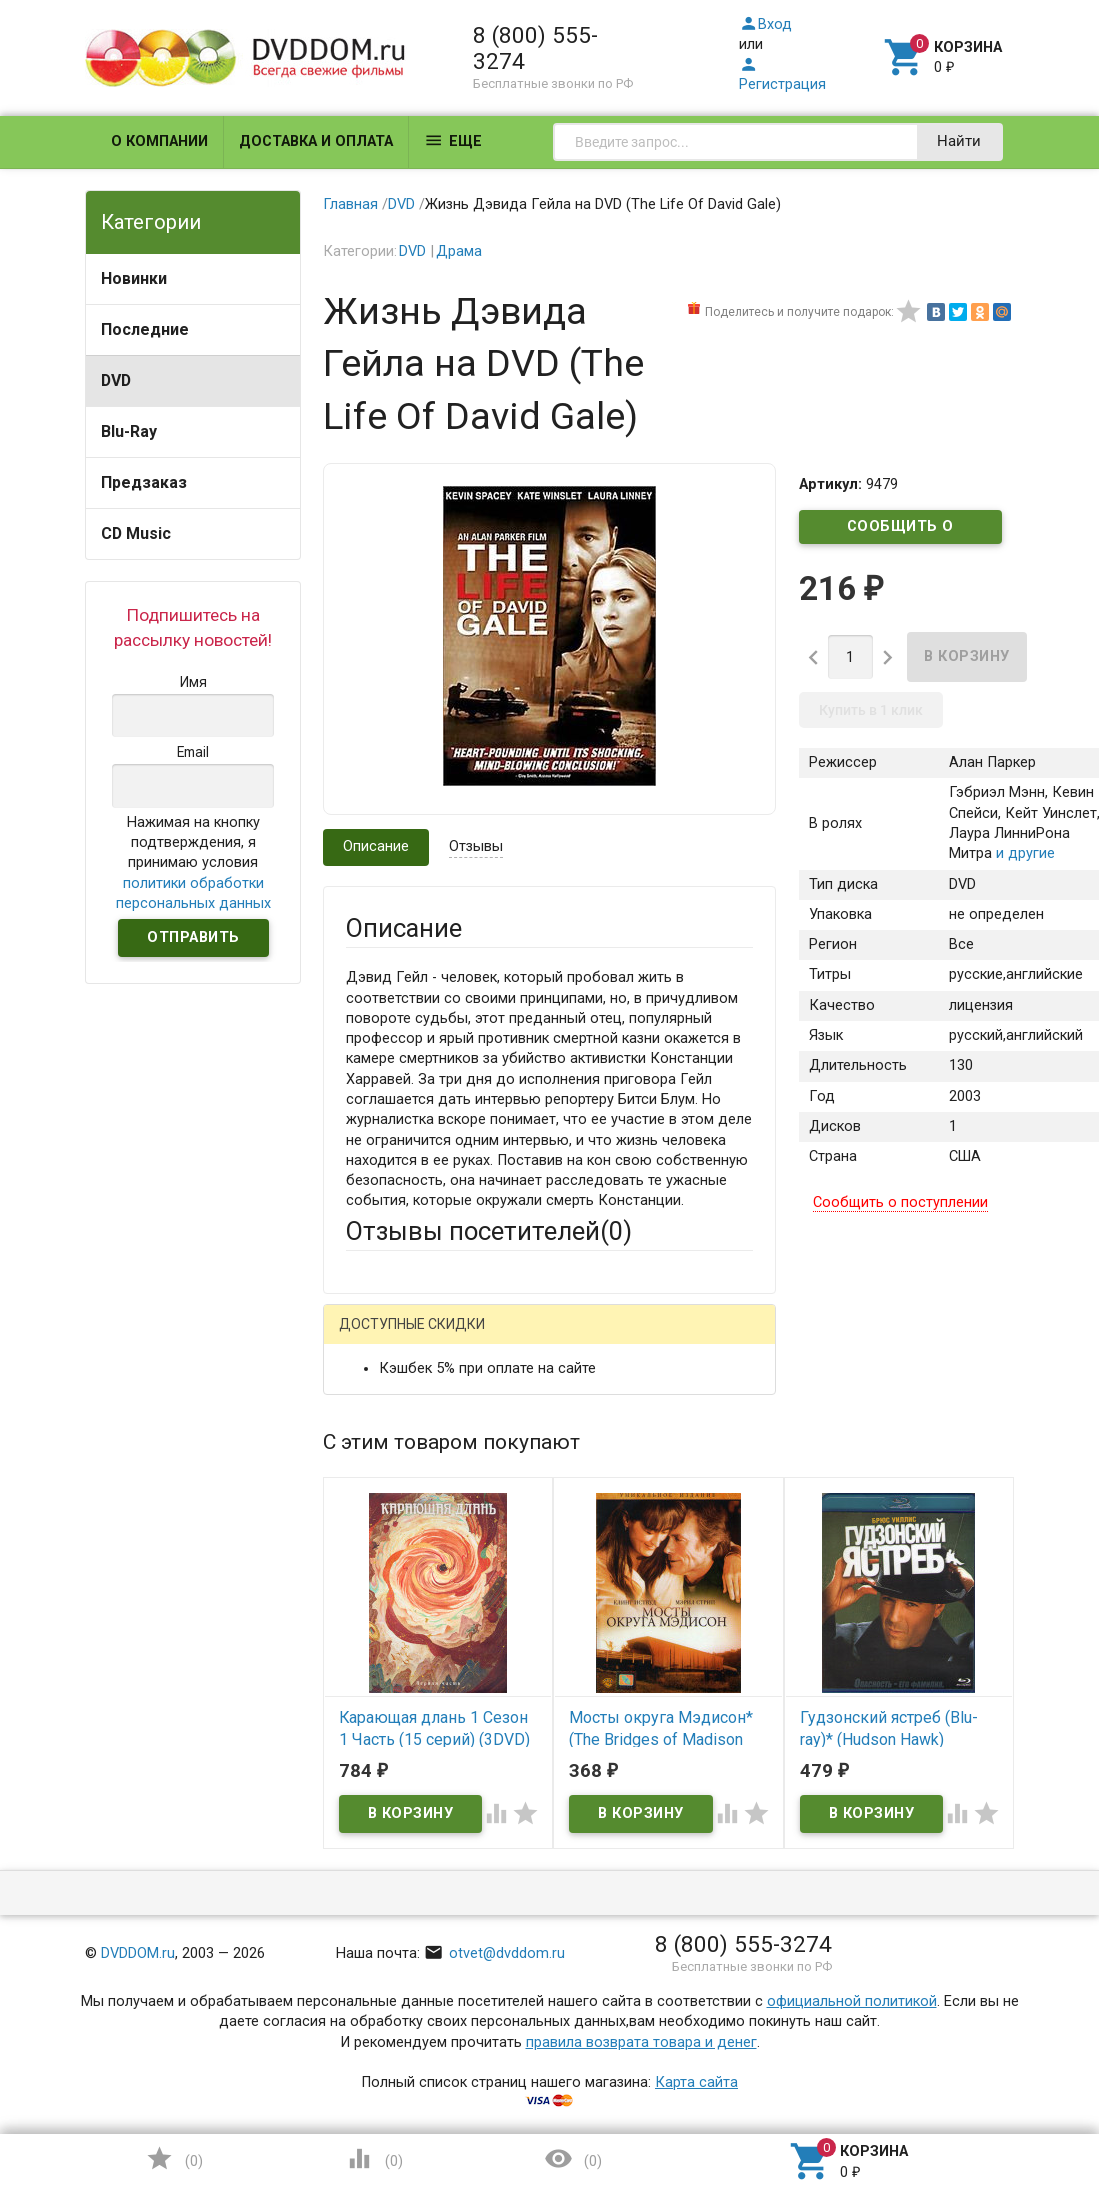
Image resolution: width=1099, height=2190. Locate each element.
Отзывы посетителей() (489, 1231)
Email (363, 1513)
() (174, 2158)
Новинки (134, 278)
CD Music (136, 533)
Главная (350, 204)
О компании (159, 141)
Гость (372, 1335)
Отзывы (476, 846)
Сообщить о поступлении (901, 531)
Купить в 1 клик (871, 710)
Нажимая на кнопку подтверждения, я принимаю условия (193, 863)
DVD (116, 380)
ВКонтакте (595, 1338)
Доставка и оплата (316, 141)
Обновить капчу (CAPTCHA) (597, 2015)
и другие (1023, 853)
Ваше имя (379, 1439)
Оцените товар (396, 1681)
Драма (459, 251)
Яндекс (409, 1370)
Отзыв (367, 1715)
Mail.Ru (474, 1338)
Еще (453, 140)
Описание (376, 846)
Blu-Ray (129, 431)
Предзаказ (144, 482)
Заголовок (382, 1607)
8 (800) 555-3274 (535, 48)
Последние (145, 329)
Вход (765, 24)
